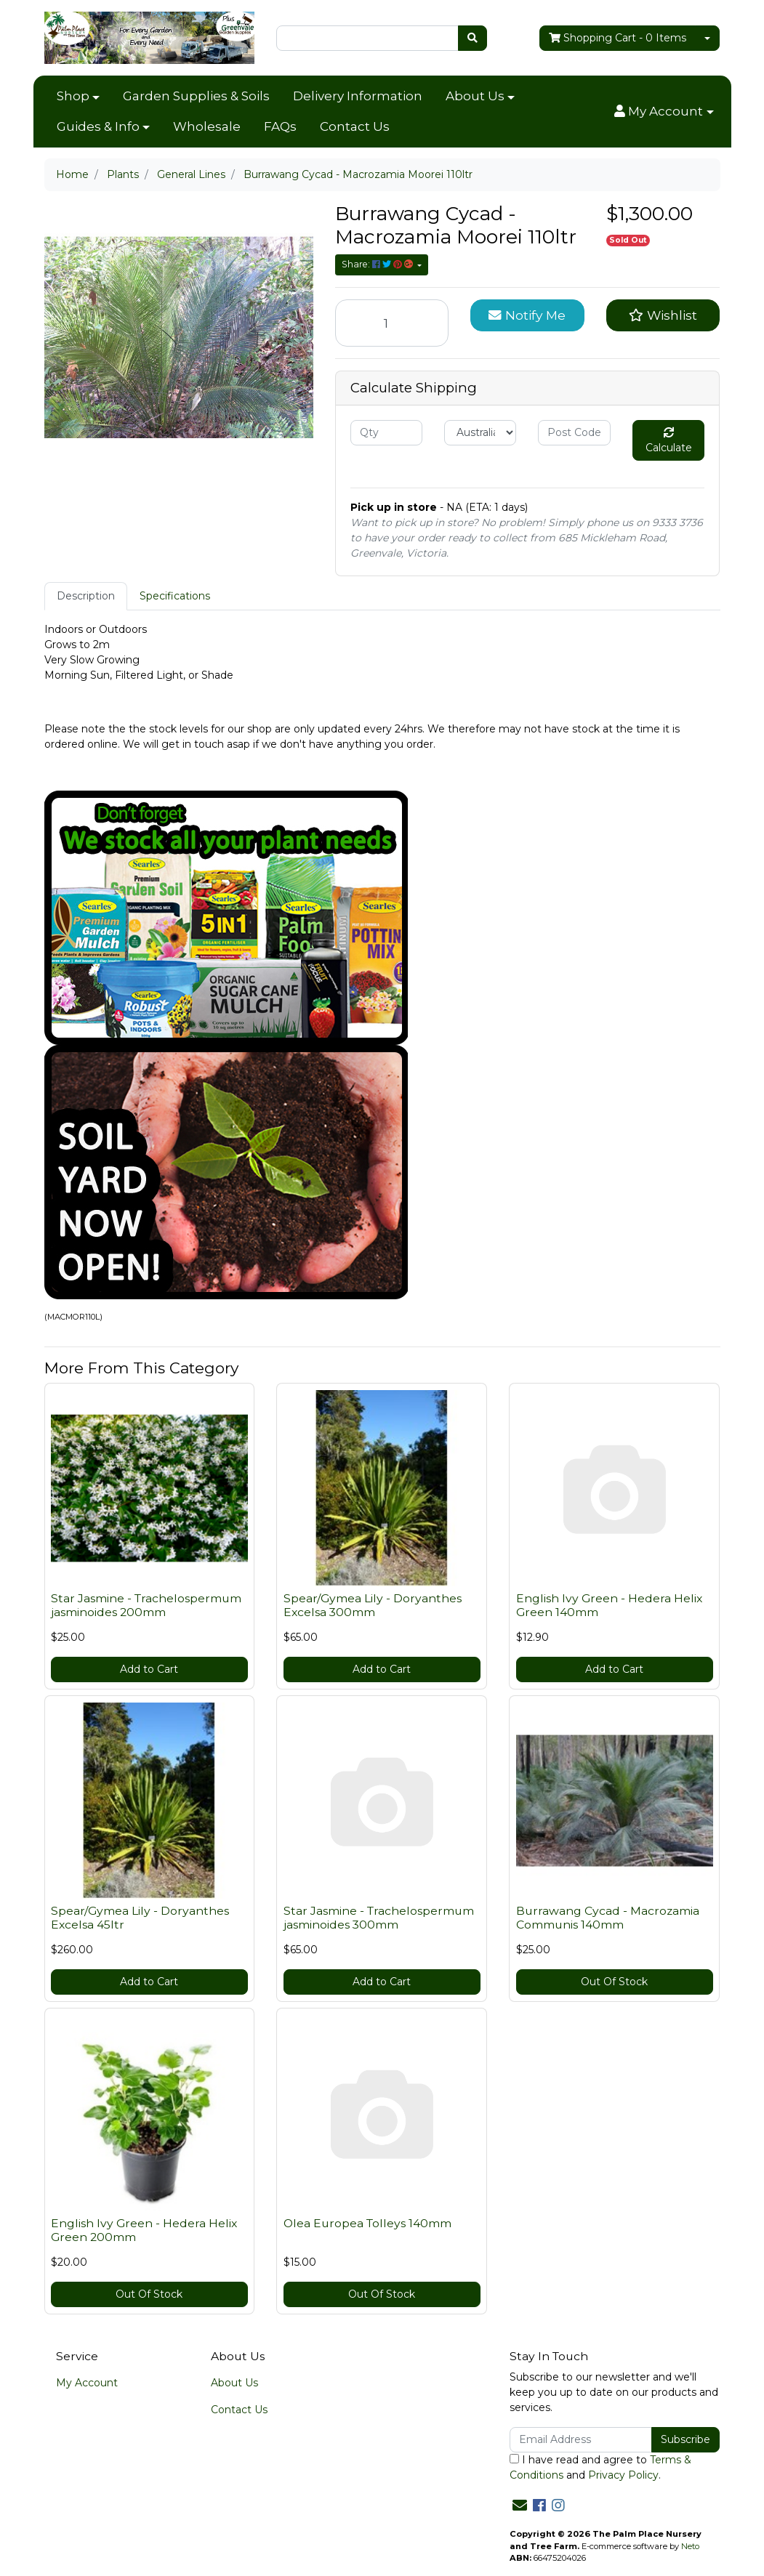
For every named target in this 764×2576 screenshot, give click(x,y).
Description (86, 595)
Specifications (175, 595)
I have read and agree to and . (600, 2467)
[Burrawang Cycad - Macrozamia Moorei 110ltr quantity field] (392, 323)
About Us (475, 96)
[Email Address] (581, 2439)
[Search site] (472, 38)
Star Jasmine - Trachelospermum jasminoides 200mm (146, 1605)
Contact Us (355, 126)
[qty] (386, 432)
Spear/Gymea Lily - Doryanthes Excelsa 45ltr (140, 1917)
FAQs (280, 126)
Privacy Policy (623, 2475)
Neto (690, 2546)
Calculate (669, 440)
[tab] (85, 596)
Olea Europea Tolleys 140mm (367, 2223)
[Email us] (519, 2505)
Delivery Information (357, 96)
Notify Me (527, 315)
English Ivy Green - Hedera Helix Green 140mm (609, 1605)
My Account (87, 2382)
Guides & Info (98, 126)
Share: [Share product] (378, 264)
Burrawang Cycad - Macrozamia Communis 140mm (607, 1917)
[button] (663, 112)
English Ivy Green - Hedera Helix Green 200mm (144, 2230)
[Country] (480, 432)
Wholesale (207, 126)
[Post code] (574, 432)
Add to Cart (149, 1669)
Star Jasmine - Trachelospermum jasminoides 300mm (379, 1917)
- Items (617, 38)
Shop (73, 96)
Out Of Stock (614, 1981)
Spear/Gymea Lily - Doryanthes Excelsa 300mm (373, 1605)
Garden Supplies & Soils (196, 96)
